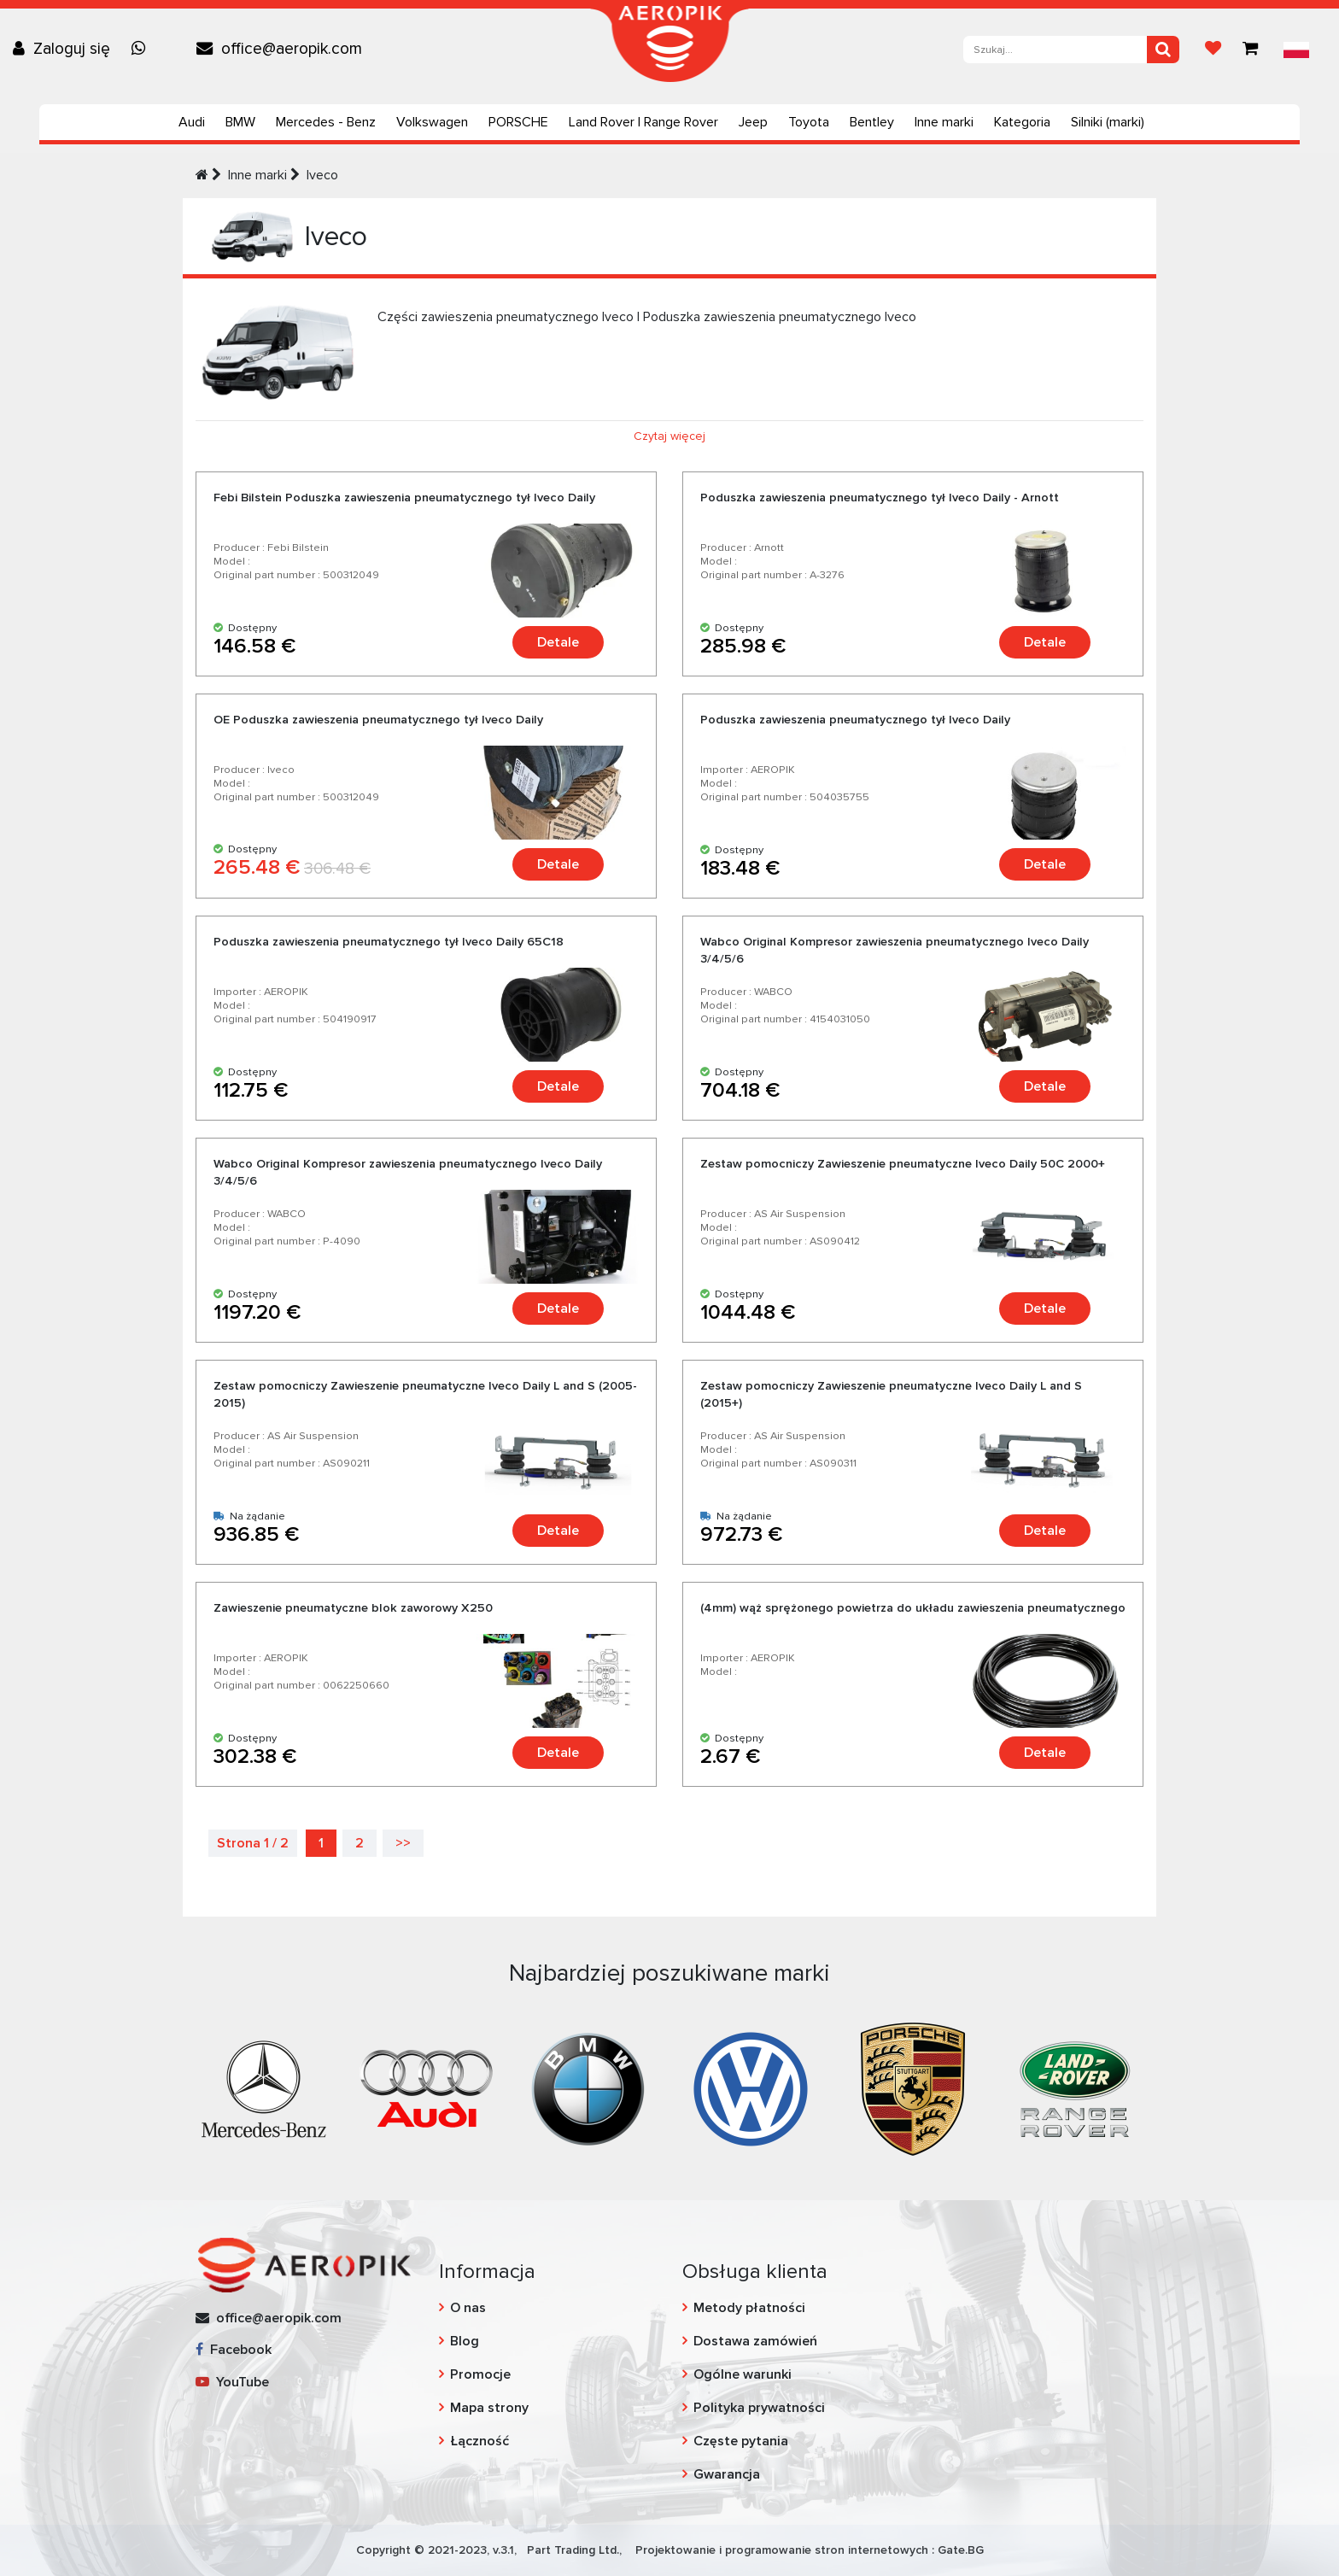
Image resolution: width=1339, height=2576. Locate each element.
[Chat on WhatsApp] (143, 48)
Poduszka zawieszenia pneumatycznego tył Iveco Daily (855, 719)
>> (403, 1843)
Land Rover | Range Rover (643, 122)
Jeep (753, 122)
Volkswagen (432, 122)
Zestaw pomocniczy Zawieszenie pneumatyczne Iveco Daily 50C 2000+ (902, 1163)
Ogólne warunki (742, 2374)
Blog (464, 2341)
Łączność (479, 2441)
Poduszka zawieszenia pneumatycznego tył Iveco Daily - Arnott (879, 497)
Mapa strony (489, 2407)
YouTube (232, 2382)
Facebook (234, 2349)
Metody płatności (749, 2307)
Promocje (480, 2374)
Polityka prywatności (759, 2407)
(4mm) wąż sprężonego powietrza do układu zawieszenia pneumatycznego (913, 1608)
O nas (468, 2307)
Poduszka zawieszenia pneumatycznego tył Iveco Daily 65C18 (388, 941)
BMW (240, 122)
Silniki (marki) (1107, 122)
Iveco (322, 175)
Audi (191, 122)
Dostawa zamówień (755, 2341)
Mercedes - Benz (326, 122)
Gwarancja (726, 2474)
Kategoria (1022, 122)
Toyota (808, 122)
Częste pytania (740, 2441)
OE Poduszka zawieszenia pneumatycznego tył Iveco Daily (378, 719)
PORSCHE (518, 122)
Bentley (872, 122)
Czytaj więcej (669, 436)
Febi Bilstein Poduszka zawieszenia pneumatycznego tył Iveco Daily (404, 497)
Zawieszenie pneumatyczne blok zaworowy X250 (353, 1608)
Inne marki (944, 122)
